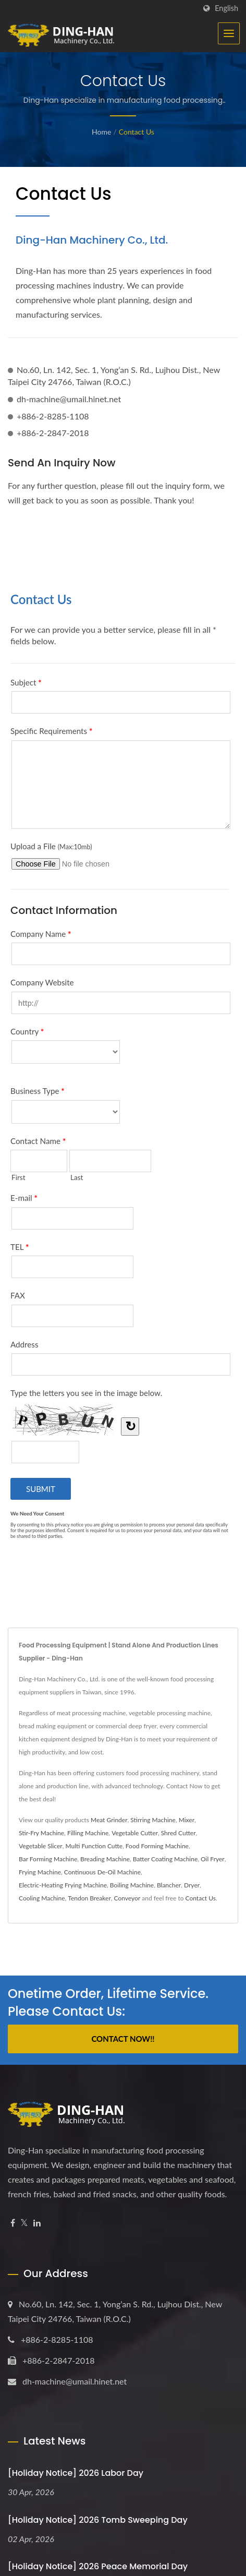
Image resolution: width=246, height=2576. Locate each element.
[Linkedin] (37, 2223)
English (226, 8)
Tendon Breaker (89, 1898)
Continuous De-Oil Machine (102, 1872)
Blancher (169, 1885)
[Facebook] (12, 2223)
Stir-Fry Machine (41, 1833)
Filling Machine (87, 1833)
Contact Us (136, 131)
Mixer (186, 1820)
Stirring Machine (153, 1820)
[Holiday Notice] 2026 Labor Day (75, 2473)
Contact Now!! (122, 2038)
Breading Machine (105, 1859)
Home (101, 131)
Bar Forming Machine (48, 1859)
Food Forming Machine (157, 1846)
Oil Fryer (213, 1859)
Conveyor (127, 1898)
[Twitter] (24, 2223)
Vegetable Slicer (41, 1846)
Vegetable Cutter (135, 1833)
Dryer (192, 1885)
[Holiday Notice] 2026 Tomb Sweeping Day (98, 2520)
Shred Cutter (178, 1833)
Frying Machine (40, 1872)
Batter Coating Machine (165, 1859)
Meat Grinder (109, 1820)
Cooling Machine (42, 1898)
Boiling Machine (132, 1885)
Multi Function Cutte (93, 1846)
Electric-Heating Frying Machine (63, 1885)
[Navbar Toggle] (229, 33)
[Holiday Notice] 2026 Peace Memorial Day (98, 2566)
